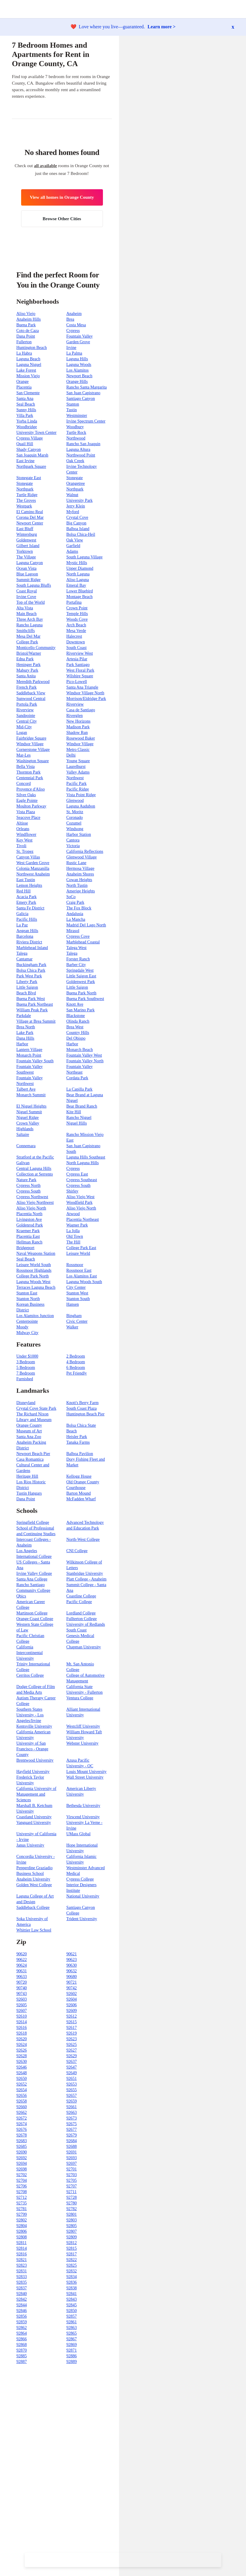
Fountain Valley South (35, 1061)
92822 (71, 2259)
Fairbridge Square (31, 738)
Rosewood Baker (80, 738)
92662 (21, 2112)
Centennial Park (29, 778)
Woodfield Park (79, 1202)
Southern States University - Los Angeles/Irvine (30, 1715)
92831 (21, 2271)
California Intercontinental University (29, 1653)
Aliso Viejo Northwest (35, 1202)
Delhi (71, 755)
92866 (21, 2339)
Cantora (72, 840)
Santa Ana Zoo (28, 1436)
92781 (21, 2209)
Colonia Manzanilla (32, 868)
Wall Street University (85, 1777)
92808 (21, 2237)
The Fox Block (78, 908)
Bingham (74, 1315)
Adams (72, 551)
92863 (71, 2327)
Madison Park (78, 727)
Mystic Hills (76, 562)
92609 (71, 2010)
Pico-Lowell (76, 681)
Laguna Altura (78, 449)
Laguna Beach (28, 359)
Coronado (74, 817)
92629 (71, 2056)
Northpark (25, 489)
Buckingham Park (31, 964)
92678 (21, 2135)
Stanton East (26, 1293)
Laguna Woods (78, 364)
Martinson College (32, 1613)
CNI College (76, 1551)
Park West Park (29, 976)
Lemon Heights (29, 885)
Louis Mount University (86, 1771)
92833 (21, 2276)
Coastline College (81, 1596)
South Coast (76, 647)
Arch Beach (76, 625)
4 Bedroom (75, 1362)
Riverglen (74, 715)
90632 (71, 1971)
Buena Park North (81, 993)
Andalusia (74, 914)
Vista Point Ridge (81, 795)
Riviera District (29, 942)
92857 (71, 2316)
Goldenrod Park (29, 1225)
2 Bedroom (75, 1356)
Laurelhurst (76, 766)
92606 (71, 2005)
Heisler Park (76, 1436)
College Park (27, 642)
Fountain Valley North (85, 1061)
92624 (21, 2044)
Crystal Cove (77, 517)
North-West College (83, 1539)
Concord (23, 783)
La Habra (24, 353)
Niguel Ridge (27, 1117)
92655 (71, 2090)
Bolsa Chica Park (30, 970)
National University (82, 1896)
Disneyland (25, 1402)
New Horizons (78, 721)
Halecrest (74, 636)
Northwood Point (80, 455)
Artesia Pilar (76, 659)
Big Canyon (76, 523)
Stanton (72, 404)
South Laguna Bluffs (33, 585)
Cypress (73, 330)
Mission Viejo (28, 376)
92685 (21, 2146)
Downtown (75, 642)
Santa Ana (24, 398)
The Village (26, 557)
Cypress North (28, 1185)
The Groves (26, 500)
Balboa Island (77, 529)
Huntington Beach (31, 347)
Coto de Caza (27, 330)
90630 (71, 1965)
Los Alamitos (77, 370)
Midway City (27, 1332)
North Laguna (78, 574)
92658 (21, 2101)
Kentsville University (34, 1726)
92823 (21, 2265)
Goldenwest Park (80, 981)
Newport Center (29, 523)
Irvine (71, 347)
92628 (21, 2056)
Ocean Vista (26, 568)
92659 (71, 2101)
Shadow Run (77, 732)
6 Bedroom (75, 1367)
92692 (21, 2158)
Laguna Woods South (84, 1282)
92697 (71, 2163)
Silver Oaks (26, 795)
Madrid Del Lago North (86, 925)
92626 (21, 2050)
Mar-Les (23, 755)
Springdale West (80, 970)
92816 (21, 2254)
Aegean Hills (27, 930)
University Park (79, 500)
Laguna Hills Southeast (85, 1157)
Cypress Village (29, 438)
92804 (21, 2225)
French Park (26, 687)
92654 (21, 2090)
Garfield (73, 546)
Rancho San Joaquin (83, 444)
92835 (21, 2282)
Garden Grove (78, 342)
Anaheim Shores (80, 874)
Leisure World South (33, 1265)
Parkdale (23, 1015)
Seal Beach (25, 404)
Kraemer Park (28, 1231)
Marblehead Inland (32, 947)
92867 (71, 2339)
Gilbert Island (27, 546)
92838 (71, 2288)
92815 (71, 2248)
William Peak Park (32, 1010)
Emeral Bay (76, 585)
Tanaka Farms (78, 1442)
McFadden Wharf (81, 1499)
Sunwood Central (31, 698)
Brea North (25, 1027)
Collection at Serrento (34, 1174)
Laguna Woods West (33, 1282)
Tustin (71, 410)
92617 (71, 2027)
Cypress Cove (78, 936)
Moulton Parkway (31, 806)
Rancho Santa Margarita (86, 387)
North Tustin (76, 885)
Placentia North (29, 1214)
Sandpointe (25, 715)
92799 (21, 2214)
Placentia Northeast (82, 1219)
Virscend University (83, 1817)
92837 (21, 2288)
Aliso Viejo (25, 313)
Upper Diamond (79, 568)
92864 (21, 2333)
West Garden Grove (32, 863)
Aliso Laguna (77, 579)
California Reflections (84, 851)
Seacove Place (28, 817)
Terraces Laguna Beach (35, 1287)
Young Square (78, 761)
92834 (71, 2276)
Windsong (74, 829)
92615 (71, 2022)
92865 (71, 2333)
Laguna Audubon (80, 806)
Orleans (22, 829)
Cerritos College (30, 1675)
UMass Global (78, 1834)
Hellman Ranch (29, 1242)
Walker (72, 1327)
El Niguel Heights (31, 1106)
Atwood (73, 1214)
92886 (71, 2356)
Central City (26, 721)
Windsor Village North (85, 693)
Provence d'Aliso (30, 789)
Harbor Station (78, 834)
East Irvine (25, 461)
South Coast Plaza (81, 1408)
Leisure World (78, 1253)
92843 (71, 2299)
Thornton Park (28, 772)
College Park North (32, 1276)
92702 (21, 2175)
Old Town (74, 1236)
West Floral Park (80, 670)
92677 (71, 2129)
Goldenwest (26, 540)
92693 (71, 2158)
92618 (21, 2033)
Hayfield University (33, 1771)
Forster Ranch (78, 959)
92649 (71, 2073)
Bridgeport (25, 1248)
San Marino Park (80, 1010)
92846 (21, 2310)
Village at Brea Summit (36, 1021)
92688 (71, 2146)
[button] (241, 9)
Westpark (24, 506)
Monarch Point (28, 1055)
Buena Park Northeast (34, 1004)
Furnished (24, 1379)
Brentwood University (35, 1760)
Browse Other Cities (62, 218)
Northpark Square (31, 466)
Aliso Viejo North (31, 1208)
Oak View (74, 540)
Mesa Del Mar (28, 636)
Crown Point (76, 608)
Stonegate (74, 478)
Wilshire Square (79, 676)
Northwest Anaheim (33, 874)
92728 (71, 2197)
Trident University (81, 1919)
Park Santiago (78, 664)
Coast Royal (26, 591)
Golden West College (34, 1885)
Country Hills (77, 1032)
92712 (21, 2197)
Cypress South (78, 1185)
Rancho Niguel (78, 1117)
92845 (71, 2305)
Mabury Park (27, 670)
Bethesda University (83, 1805)
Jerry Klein (75, 506)
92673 (71, 2118)
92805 (71, 2225)
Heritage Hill (27, 1476)
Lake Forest (26, 370)
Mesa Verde (76, 630)
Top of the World (30, 602)
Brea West (74, 1027)
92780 (71, 2203)
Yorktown (24, 551)
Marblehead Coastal (83, 942)
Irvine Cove (26, 596)
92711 (71, 2192)
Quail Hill (24, 444)
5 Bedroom (25, 1367)
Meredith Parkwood (33, 681)
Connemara (26, 1146)
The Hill (73, 1242)
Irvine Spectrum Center (85, 421)
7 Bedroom (25, 1373)
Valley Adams (78, 772)
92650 (21, 2078)
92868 (21, 2344)
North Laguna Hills (82, 1163)
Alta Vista (24, 608)
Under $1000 (27, 1356)
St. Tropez (25, 851)
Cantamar (24, 959)
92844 (21, 2305)
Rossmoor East (78, 1270)
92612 (71, 2016)
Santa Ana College (31, 1579)
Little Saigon (27, 987)
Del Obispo (75, 1038)
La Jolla (73, 1231)
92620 (21, 2039)
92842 (21, 2299)
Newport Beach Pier (33, 1453)
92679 (71, 2135)
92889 (71, 2361)
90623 (71, 1959)
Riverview (75, 704)
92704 (21, 2180)
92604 (71, 1999)
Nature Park (26, 1180)
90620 (21, 1954)
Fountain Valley (79, 336)
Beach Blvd (26, 993)
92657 (71, 2095)
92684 (71, 2141)
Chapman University (83, 1647)
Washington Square (32, 761)
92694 (21, 2163)
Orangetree (75, 483)
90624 (21, 1965)
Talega (21, 953)
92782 (71, 2209)
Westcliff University (83, 1726)
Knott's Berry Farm (82, 1402)
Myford (72, 512)
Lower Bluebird (79, 591)
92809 (71, 2237)
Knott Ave (74, 1004)
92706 (21, 2186)
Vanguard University (33, 1822)
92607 (21, 2010)
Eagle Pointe (26, 800)
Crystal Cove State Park (36, 1408)
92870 (21, 2350)
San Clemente (28, 393)
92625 (71, 2044)
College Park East (81, 1248)
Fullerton (24, 342)
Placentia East (28, 1236)
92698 (21, 2169)
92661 (71, 2107)
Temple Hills (77, 613)
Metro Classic (78, 749)
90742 (71, 1988)
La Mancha (75, 919)
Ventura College (79, 1698)
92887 (21, 2361)
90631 (21, 1971)
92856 (21, 2316)
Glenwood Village (81, 857)
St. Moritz (74, 812)
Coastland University (34, 1817)
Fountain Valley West (84, 1055)
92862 (21, 2327)
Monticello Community (36, 647)
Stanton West (77, 1293)
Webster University (82, 1743)
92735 (21, 2203)
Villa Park (24, 415)
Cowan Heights (79, 880)
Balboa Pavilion (79, 1453)
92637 (71, 2061)
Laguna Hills (77, 359)
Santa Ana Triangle (82, 687)
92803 (71, 2220)
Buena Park (26, 325)
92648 (21, 2073)
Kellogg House (78, 1476)
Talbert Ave (25, 1089)
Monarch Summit (31, 1095)
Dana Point (25, 336)
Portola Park (26, 704)
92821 (21, 2259)
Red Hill (23, 891)
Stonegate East (28, 478)
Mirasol (72, 930)
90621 (71, 1954)
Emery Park (26, 902)
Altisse (22, 823)
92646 (21, 2067)
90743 (21, 1993)
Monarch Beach (79, 1049)
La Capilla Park (79, 1089)
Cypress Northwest (32, 1197)
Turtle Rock (76, 432)
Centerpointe (27, 1321)
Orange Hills (77, 381)
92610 (21, 2016)
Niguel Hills (76, 1123)
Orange (22, 381)
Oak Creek (75, 461)
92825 (71, 2265)
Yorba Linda (26, 421)
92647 (71, 2067)
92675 (71, 2124)
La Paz (22, 925)
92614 (21, 2022)
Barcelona (24, 936)
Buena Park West (30, 998)
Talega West (76, 947)
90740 (21, 1988)
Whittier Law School (33, 1930)
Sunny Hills (26, 410)
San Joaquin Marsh (32, 455)
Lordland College (80, 1613)
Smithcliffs (25, 630)
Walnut (72, 495)
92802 (21, 2220)
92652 (21, 2084)
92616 (21, 2027)
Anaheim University (33, 1879)
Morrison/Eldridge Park (86, 698)
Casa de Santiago (80, 710)
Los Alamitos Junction (35, 1315)
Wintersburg (26, 534)
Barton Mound (78, 1493)
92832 (71, 2271)
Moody (22, 1327)
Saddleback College (33, 1907)
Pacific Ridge (77, 789)
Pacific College (79, 1602)
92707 (71, 2186)
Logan (21, 732)
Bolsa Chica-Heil (80, 534)
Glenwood (75, 800)
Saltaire (22, 1134)
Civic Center (76, 1321)
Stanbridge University (84, 1573)
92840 (21, 2293)
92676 (21, 2129)
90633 (21, 1976)
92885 (21, 2356)
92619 (71, 2033)
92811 (21, 2242)
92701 (71, 2169)
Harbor (22, 1044)
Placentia (24, 387)
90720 (21, 1982)
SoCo (71, 897)
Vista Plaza (25, 812)
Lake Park (24, 1032)
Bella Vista (25, 766)
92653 (71, 2084)
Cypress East (77, 1174)
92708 (21, 2192)
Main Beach (26, 613)
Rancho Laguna (29, 625)
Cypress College (80, 1879)
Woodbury (75, 427)
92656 (21, 2095)
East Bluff (24, 529)
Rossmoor (74, 1265)
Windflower (26, 834)
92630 (21, 2061)
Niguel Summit (29, 1112)
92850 (71, 2310)
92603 (21, 1999)
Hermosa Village (80, 868)
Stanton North (28, 1298)
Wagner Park (77, 1225)
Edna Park (25, 659)
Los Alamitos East (81, 1276)
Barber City (76, 964)
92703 (71, 2175)
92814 (21, 2248)
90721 (71, 1982)
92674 (21, 2124)
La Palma (74, 353)
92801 (71, 2214)
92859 (21, 2322)
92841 (71, 2293)
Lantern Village (29, 1049)
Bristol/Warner (28, 653)
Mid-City (24, 727)
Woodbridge (26, 427)
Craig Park (75, 902)
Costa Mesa (76, 325)
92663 (71, 2112)
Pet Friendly (76, 1373)
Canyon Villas (28, 857)
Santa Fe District (30, 908)
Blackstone (75, 1015)
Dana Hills (25, 1038)
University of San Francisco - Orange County (32, 1749)
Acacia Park (26, 897)
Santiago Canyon (80, 398)
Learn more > (162, 26)
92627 (71, 2050)
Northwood (75, 438)
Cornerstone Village (33, 749)
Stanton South (78, 1298)
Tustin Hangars (29, 1493)
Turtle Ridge (26, 495)
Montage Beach (79, 596)
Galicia (22, 914)
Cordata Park (77, 1078)
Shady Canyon (28, 449)
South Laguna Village (84, 557)
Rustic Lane (76, 863)
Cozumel (74, 823)
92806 (21, 2231)
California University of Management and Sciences (36, 1794)
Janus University (30, 1845)
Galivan (22, 1163)
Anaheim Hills (28, 319)
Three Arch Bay (29, 619)
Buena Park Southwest (85, 998)
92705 (71, 2180)
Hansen (72, 1304)
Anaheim (74, 313)
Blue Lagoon (27, 574)
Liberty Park (26, 981)
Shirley (72, 1191)
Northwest (75, 778)
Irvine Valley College (34, 1573)
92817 (71, 2254)
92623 (71, 2039)
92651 (71, 2078)
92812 (71, 2242)
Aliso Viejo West (80, 1197)
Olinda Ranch (77, 1021)
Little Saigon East (81, 976)
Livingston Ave (29, 1219)
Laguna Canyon (29, 562)
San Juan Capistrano (83, 393)
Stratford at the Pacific (35, 1157)
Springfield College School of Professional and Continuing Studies (35, 1528)
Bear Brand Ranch (81, 1106)
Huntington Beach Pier (85, 1414)
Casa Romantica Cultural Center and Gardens (32, 1465)
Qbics (21, 1596)
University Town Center (36, 432)
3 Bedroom (25, 1362)
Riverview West (79, 653)
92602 (71, 1993)
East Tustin (25, 880)
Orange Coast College (34, 1619)
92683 (21, 2141)
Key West (24, 840)
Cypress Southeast (81, 1180)
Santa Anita (26, 676)
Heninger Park (28, 664)
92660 (21, 2107)
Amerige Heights (80, 891)
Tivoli (21, 846)
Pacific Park (76, 783)
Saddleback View (30, 693)
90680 (71, 1976)
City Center (76, 1287)
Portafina (74, 602)
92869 (71, 2344)
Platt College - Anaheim (86, 1579)
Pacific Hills (26, 919)
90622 (21, 1959)
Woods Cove (77, 619)
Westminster (76, 415)
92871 (71, 2350)
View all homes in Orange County (62, 197)
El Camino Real (29, 512)
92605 (21, 2005)
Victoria (73, 846)
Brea (70, 319)
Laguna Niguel (28, 364)
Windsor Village (29, 744)
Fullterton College (81, 1619)
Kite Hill (73, 1112)
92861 (71, 2322)
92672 (21, 2118)
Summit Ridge (28, 579)
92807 (71, 2231)
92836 (71, 2282)
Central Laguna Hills (33, 1168)
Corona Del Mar (30, 517)
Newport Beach (79, 376)
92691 (71, 2152)
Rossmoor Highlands (33, 1270)
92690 (21, 2152)
